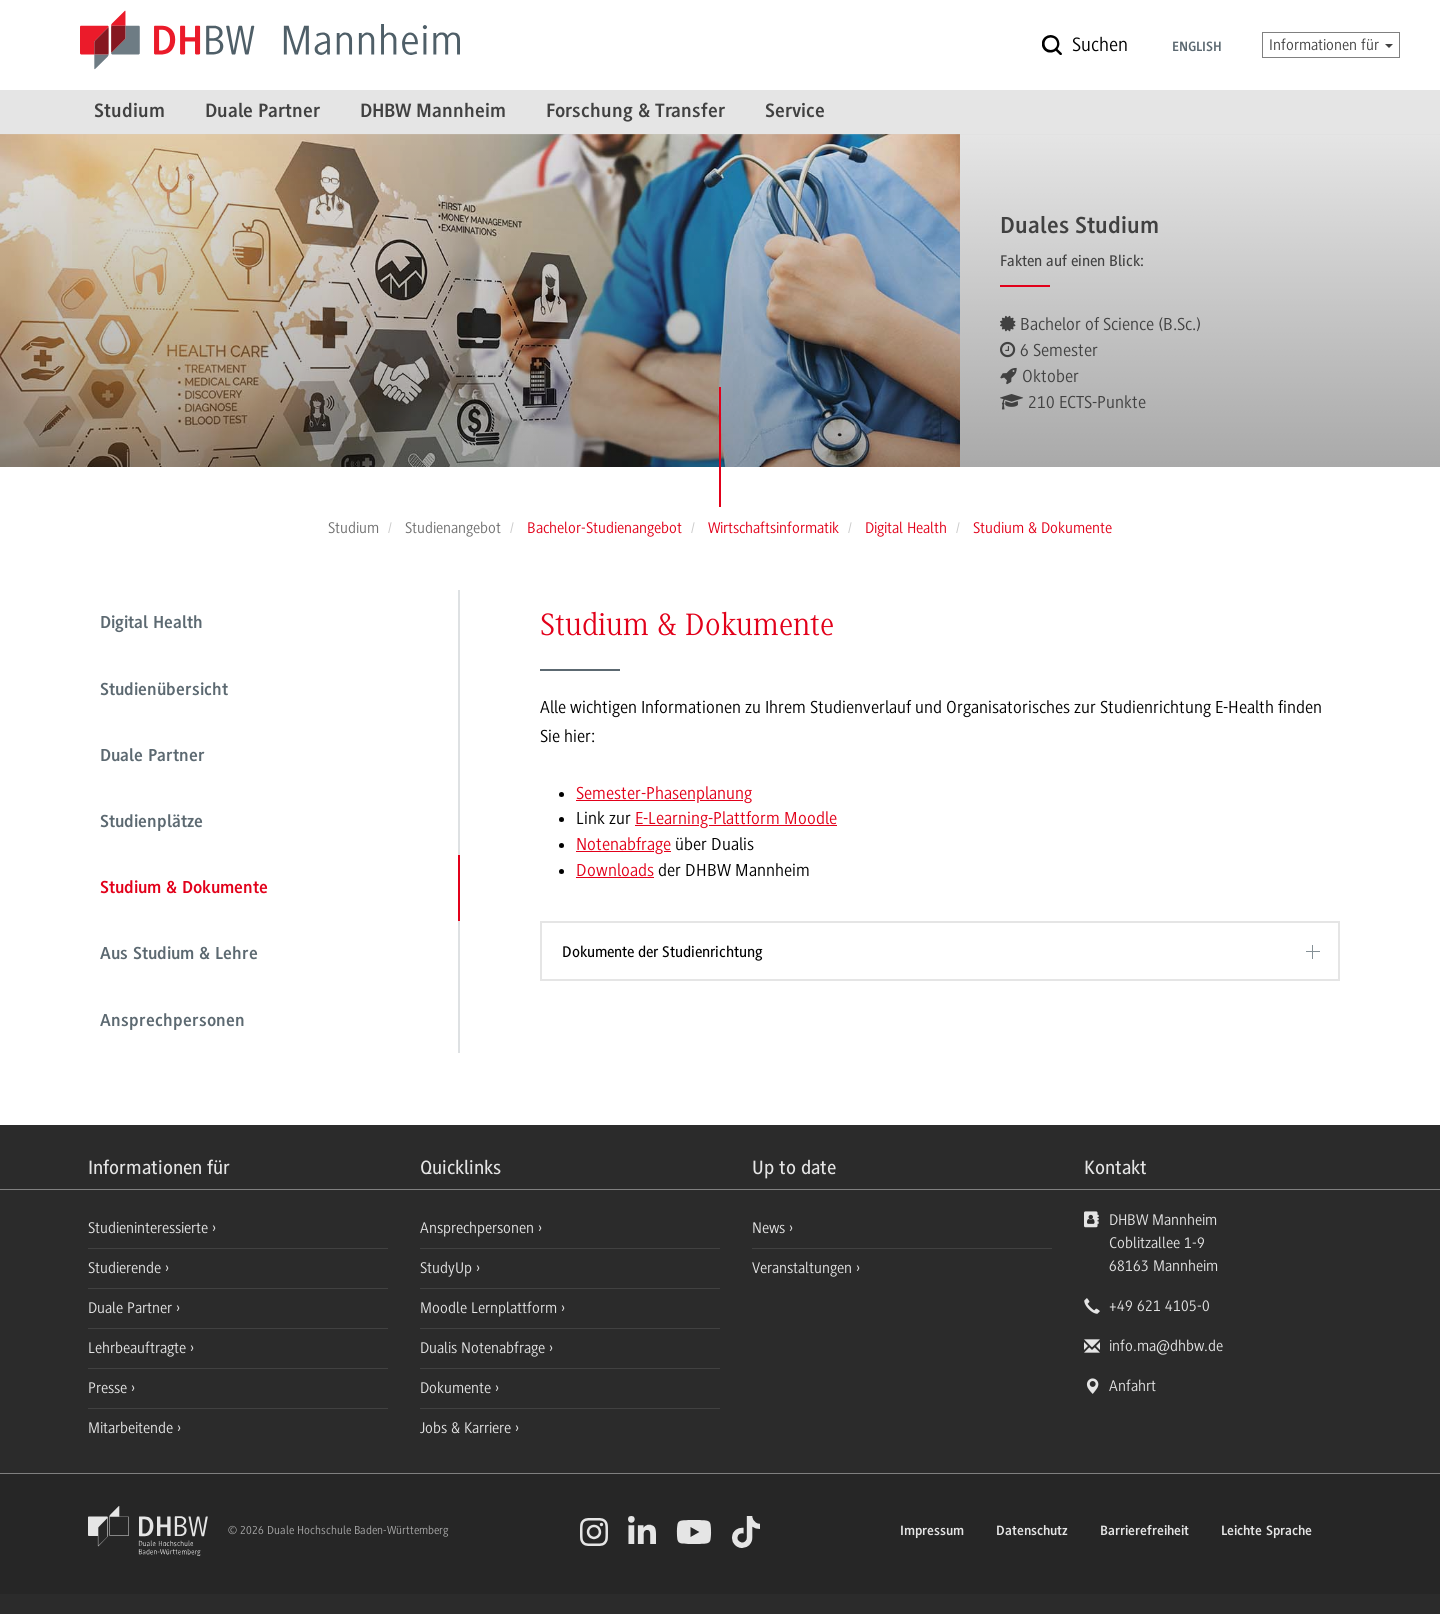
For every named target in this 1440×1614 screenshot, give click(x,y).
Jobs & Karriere (467, 1428)
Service (795, 112)
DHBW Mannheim (433, 112)
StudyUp (448, 1268)
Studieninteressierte (150, 1228)
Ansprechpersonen (172, 1022)
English (1197, 48)
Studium (129, 112)
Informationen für (1331, 45)
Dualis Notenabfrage (484, 1348)
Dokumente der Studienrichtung (662, 952)
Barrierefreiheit (1144, 1532)
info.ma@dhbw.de (1166, 1346)
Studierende (126, 1268)
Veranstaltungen (802, 1268)
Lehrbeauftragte (139, 1348)
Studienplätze (151, 823)
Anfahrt (1132, 1386)
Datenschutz (1032, 1532)
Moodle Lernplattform (490, 1308)
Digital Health (151, 624)
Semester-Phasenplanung (664, 793)
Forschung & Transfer (635, 112)
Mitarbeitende (132, 1428)
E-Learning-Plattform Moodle (736, 818)
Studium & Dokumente (184, 889)
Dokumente (457, 1388)
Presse (109, 1388)
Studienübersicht (164, 691)
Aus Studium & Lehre (179, 955)
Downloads (615, 870)
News (768, 1228)
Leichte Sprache (1266, 1532)
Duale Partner (262, 112)
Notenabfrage (623, 844)
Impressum (932, 1532)
